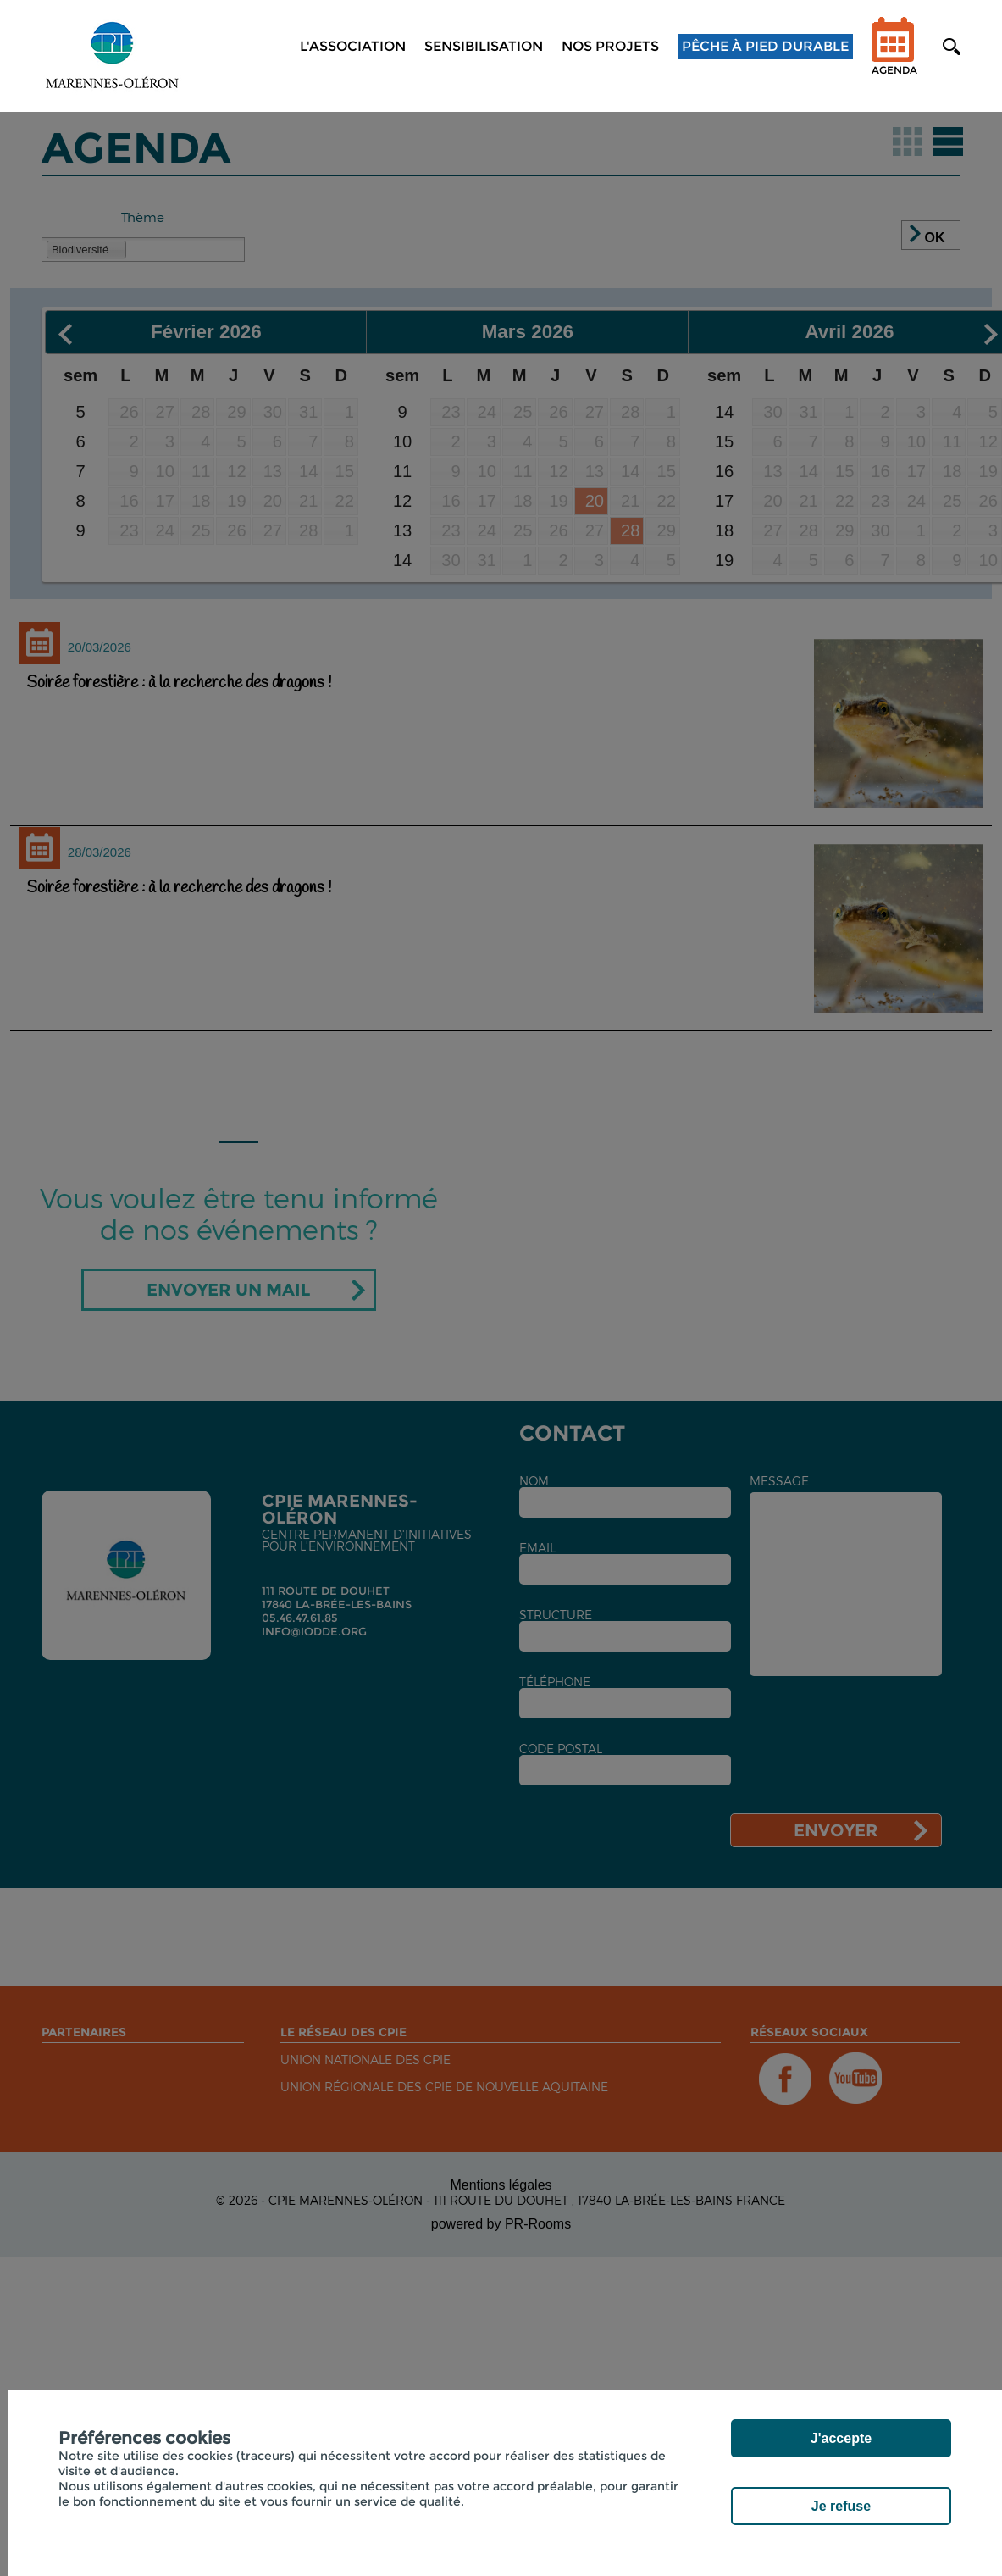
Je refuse (841, 2506)
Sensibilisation (483, 46)
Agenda (894, 57)
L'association (353, 46)
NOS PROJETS (610, 46)
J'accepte (841, 2438)
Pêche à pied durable (765, 46)
